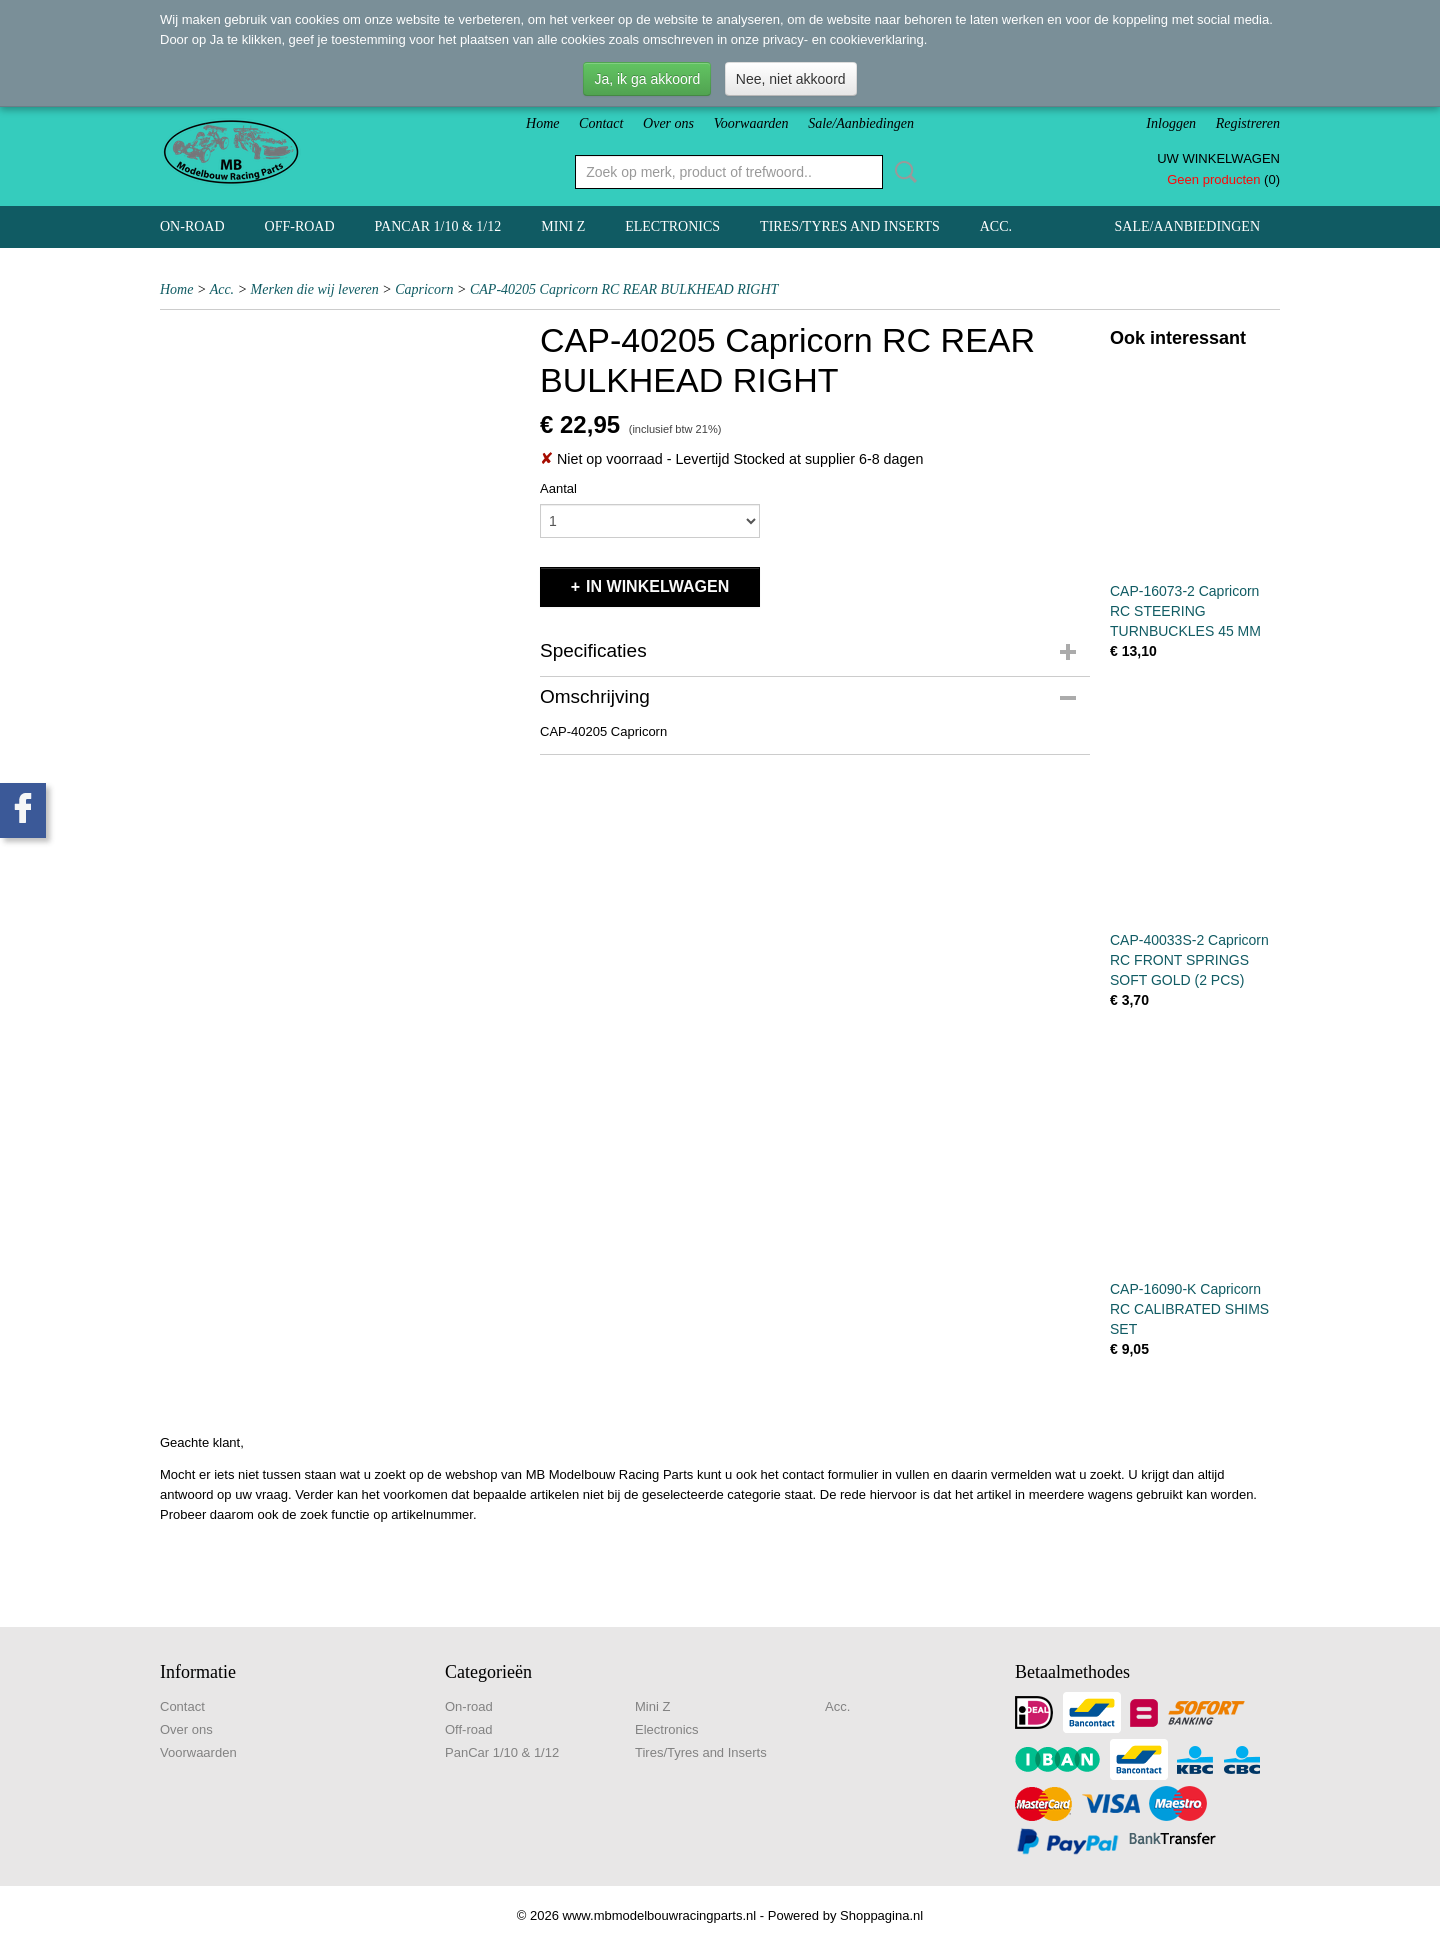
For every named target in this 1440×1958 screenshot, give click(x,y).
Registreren (1248, 123)
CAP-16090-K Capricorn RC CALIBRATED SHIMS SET (1189, 1309)
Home (542, 123)
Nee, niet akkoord (791, 79)
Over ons (668, 123)
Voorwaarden (751, 123)
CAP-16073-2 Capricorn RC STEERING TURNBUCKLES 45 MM (1185, 611)
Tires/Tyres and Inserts (850, 226)
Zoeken (902, 172)
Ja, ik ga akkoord (647, 79)
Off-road (300, 226)
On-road (192, 226)
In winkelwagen (657, 586)
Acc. (996, 226)
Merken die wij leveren (315, 289)
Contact (601, 123)
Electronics (672, 226)
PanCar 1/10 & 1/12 (438, 226)
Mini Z (563, 226)
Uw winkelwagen (1218, 158)
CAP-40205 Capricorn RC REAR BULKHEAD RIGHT (624, 289)
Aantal (558, 488)
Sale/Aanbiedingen (861, 123)
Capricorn (424, 289)
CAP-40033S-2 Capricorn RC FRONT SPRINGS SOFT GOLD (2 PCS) (1189, 960)
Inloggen (1171, 123)
